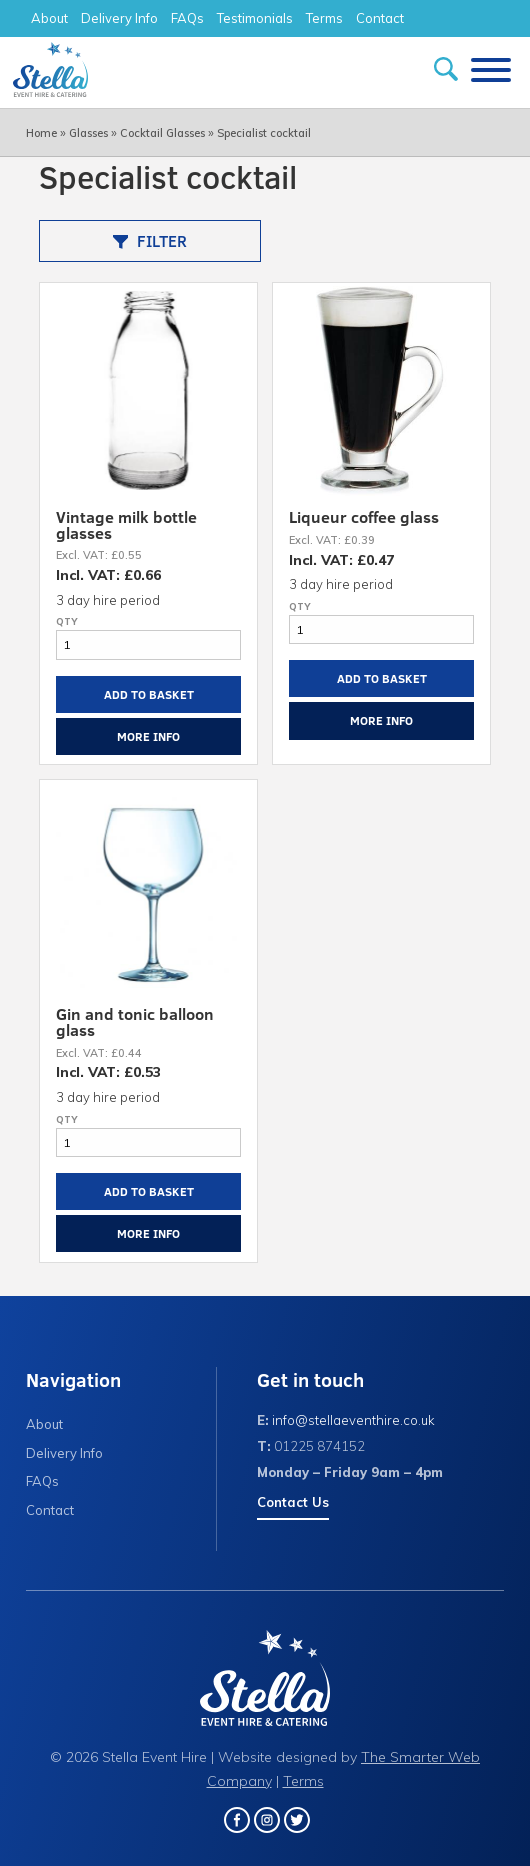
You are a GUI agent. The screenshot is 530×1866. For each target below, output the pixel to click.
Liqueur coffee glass (364, 516)
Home (41, 133)
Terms (324, 18)
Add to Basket (149, 694)
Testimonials (255, 18)
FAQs (187, 18)
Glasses (88, 133)
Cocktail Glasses (162, 133)
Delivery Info (119, 18)
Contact (380, 18)
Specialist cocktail (264, 133)
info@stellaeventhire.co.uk (353, 1420)
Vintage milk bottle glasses (126, 524)
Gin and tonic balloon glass (135, 1021)
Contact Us (293, 1502)
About (49, 18)
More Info (148, 736)
